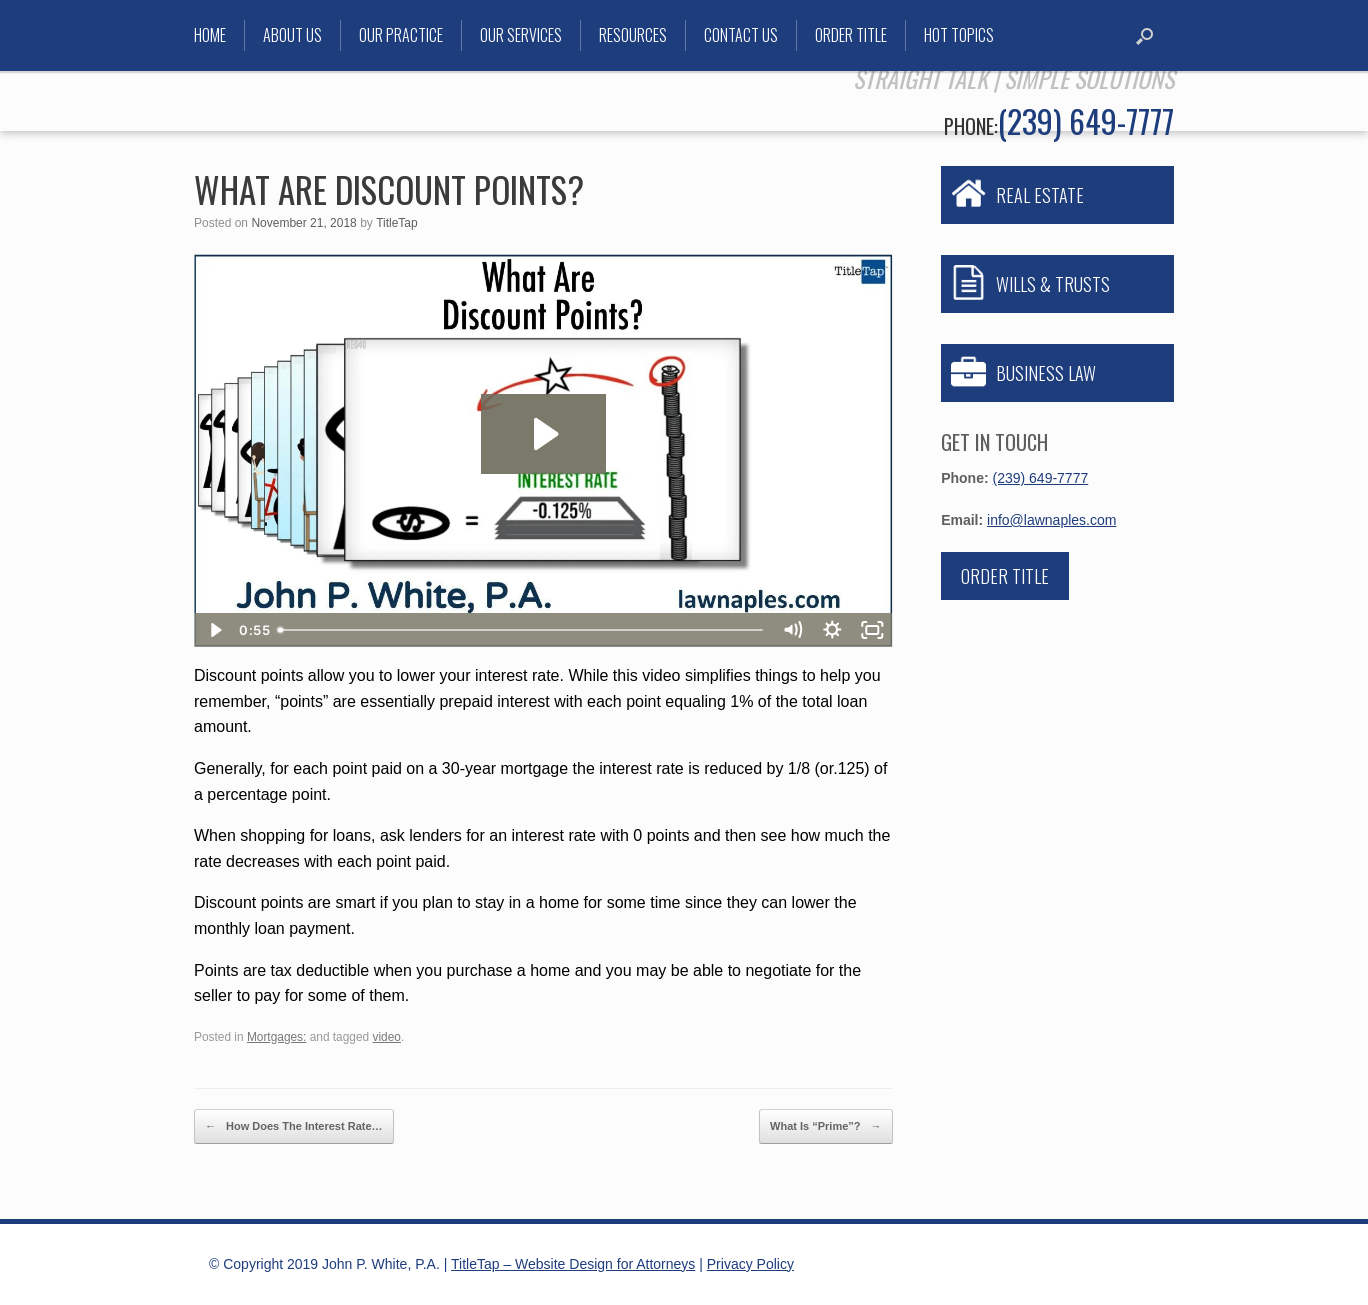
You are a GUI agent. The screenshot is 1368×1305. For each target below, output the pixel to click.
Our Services (521, 35)
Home (210, 35)
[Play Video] (214, 630)
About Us (292, 35)
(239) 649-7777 (1086, 120)
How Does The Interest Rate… (294, 1126)
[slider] (521, 630)
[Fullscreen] (873, 630)
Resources (633, 35)
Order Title (851, 35)
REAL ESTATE (1040, 195)
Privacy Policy (750, 1264)
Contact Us (741, 35)
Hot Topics (959, 35)
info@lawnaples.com (1051, 520)
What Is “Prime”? (826, 1126)
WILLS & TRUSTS (1053, 284)
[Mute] (793, 630)
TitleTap (397, 223)
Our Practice (401, 35)
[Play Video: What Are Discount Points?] (543, 434)
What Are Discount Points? (389, 189)
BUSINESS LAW (1046, 373)
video (387, 1037)
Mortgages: (276, 1037)
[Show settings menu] (833, 630)
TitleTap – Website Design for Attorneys (573, 1264)
